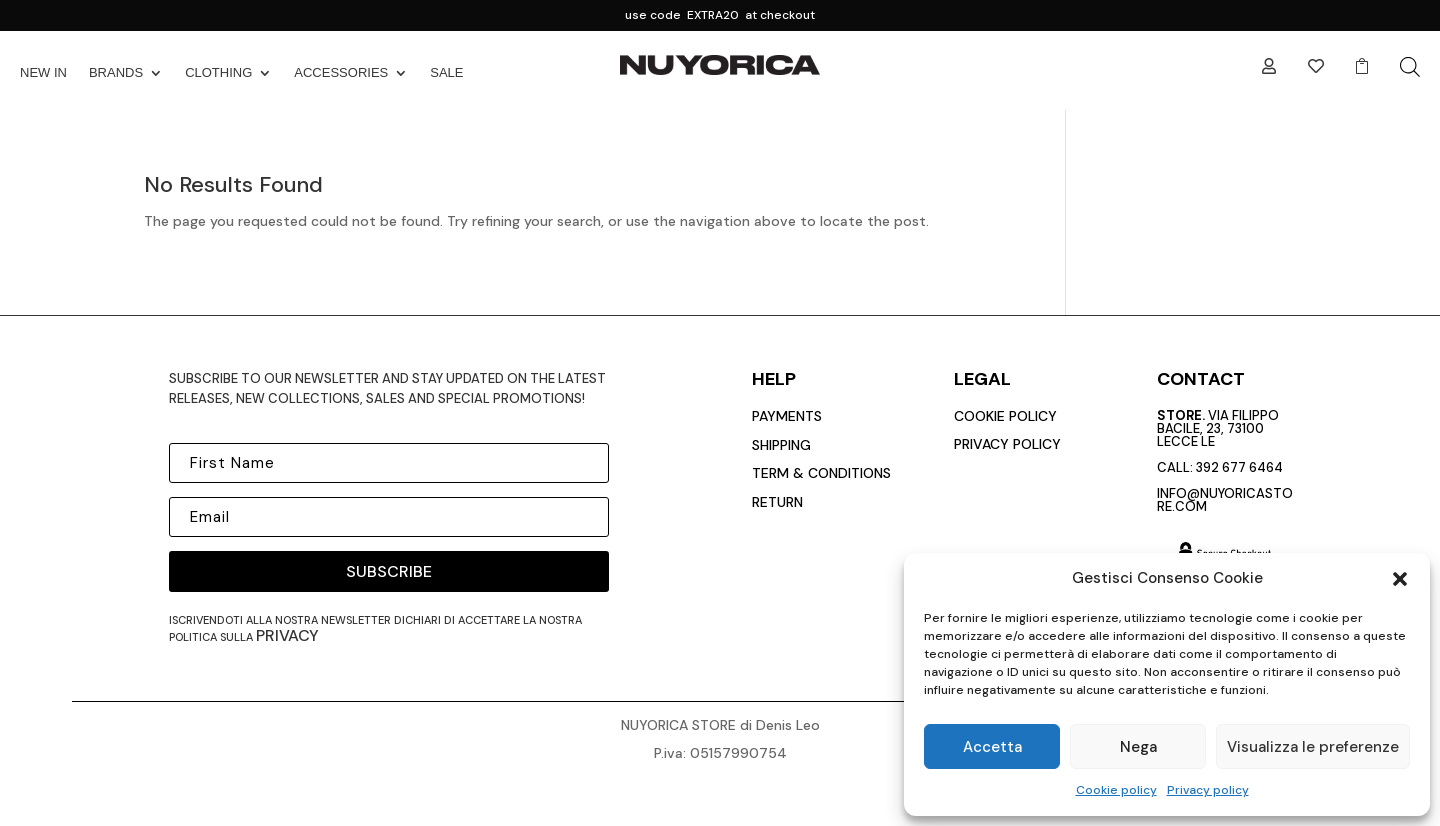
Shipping (781, 445)
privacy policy (1007, 444)
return (777, 502)
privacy (287, 635)
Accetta (992, 747)
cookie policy (1005, 416)
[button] (1400, 579)
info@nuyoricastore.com (1225, 500)
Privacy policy (1208, 790)
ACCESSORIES (341, 72)
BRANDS (116, 72)
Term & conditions (821, 473)
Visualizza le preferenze (1313, 747)
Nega (1138, 747)
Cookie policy (1116, 790)
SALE (446, 72)
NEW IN (43, 72)
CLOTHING (218, 72)
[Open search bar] (1410, 66)
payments (787, 416)
